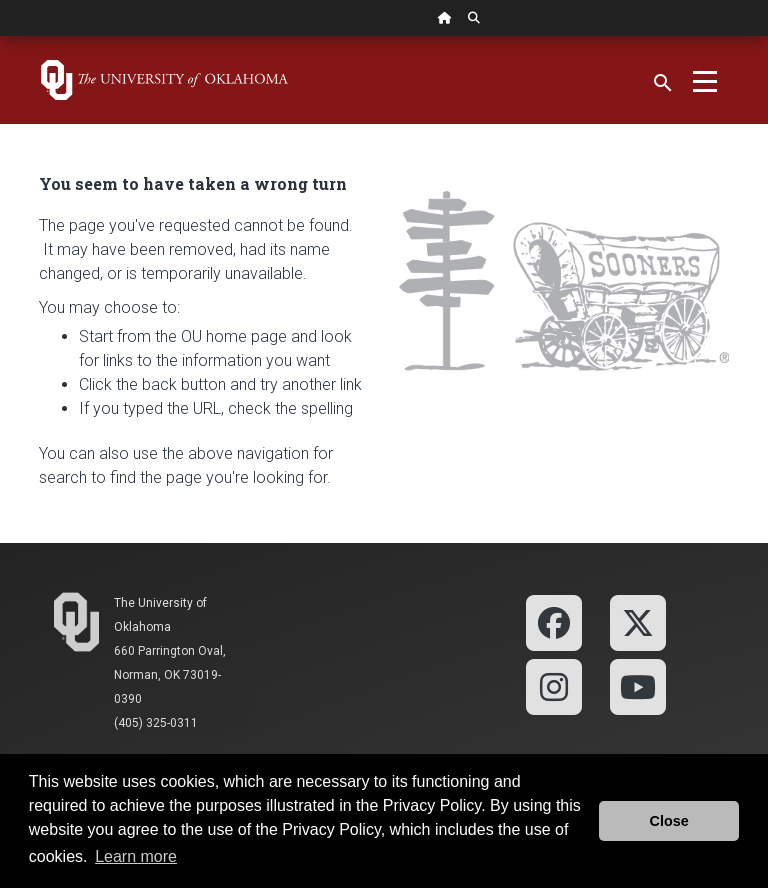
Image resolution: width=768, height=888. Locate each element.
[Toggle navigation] (705, 80)
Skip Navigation (0, 36)
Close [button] (669, 821)
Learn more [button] (136, 856)
